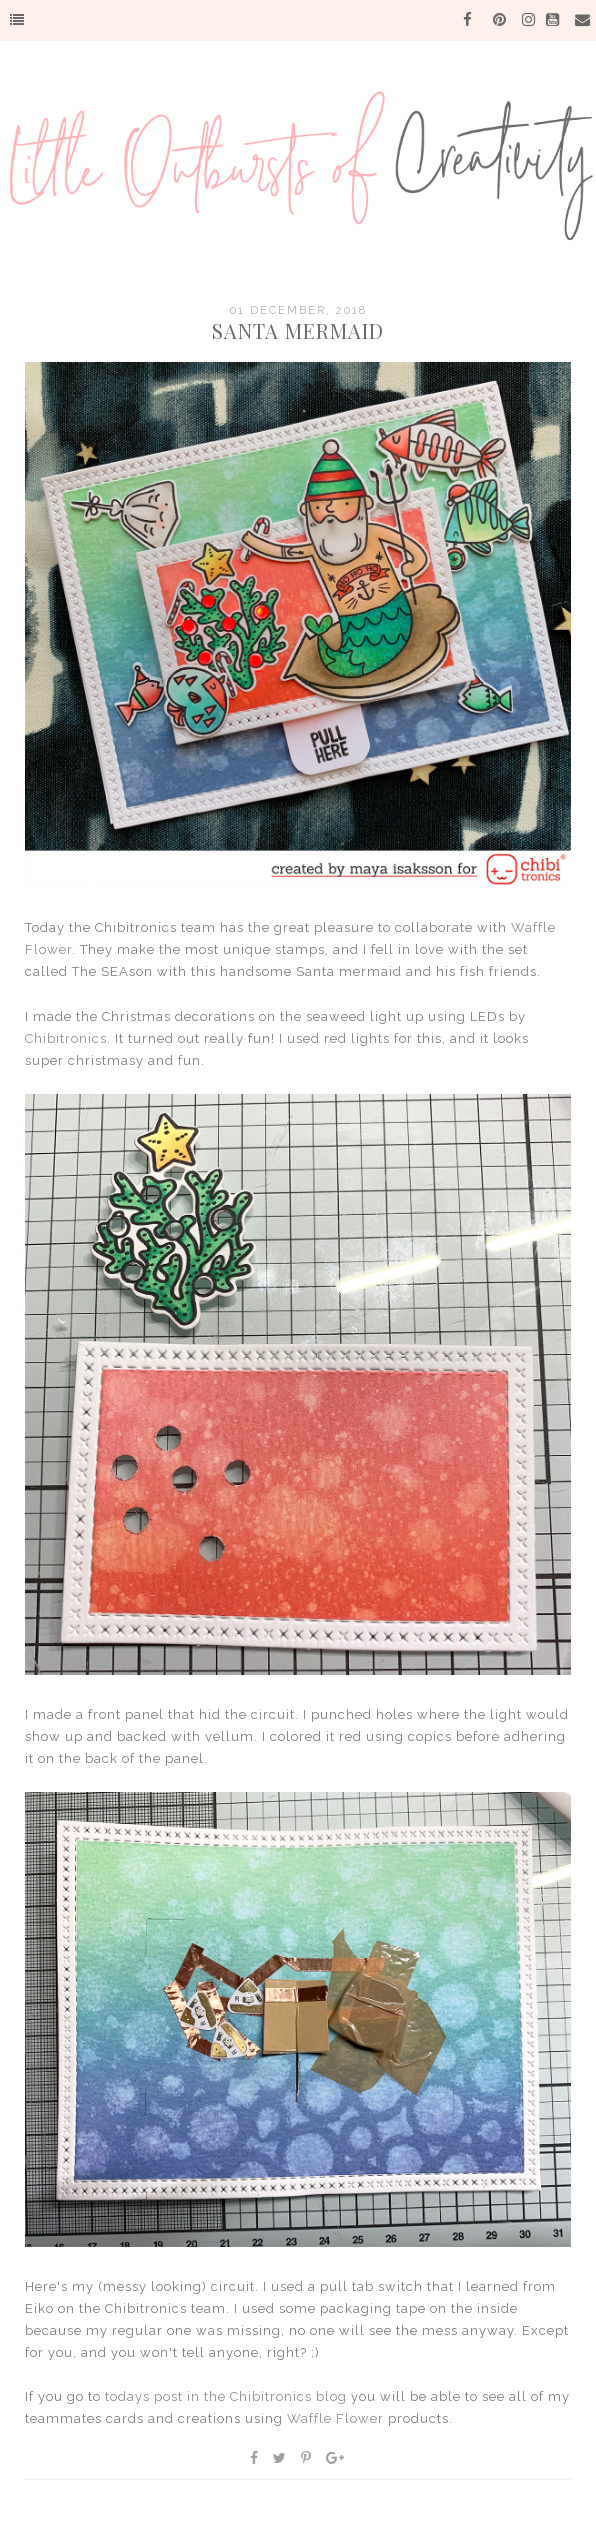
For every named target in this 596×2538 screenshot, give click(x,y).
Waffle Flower (335, 2418)
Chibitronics (66, 1038)
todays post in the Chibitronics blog (226, 2396)
